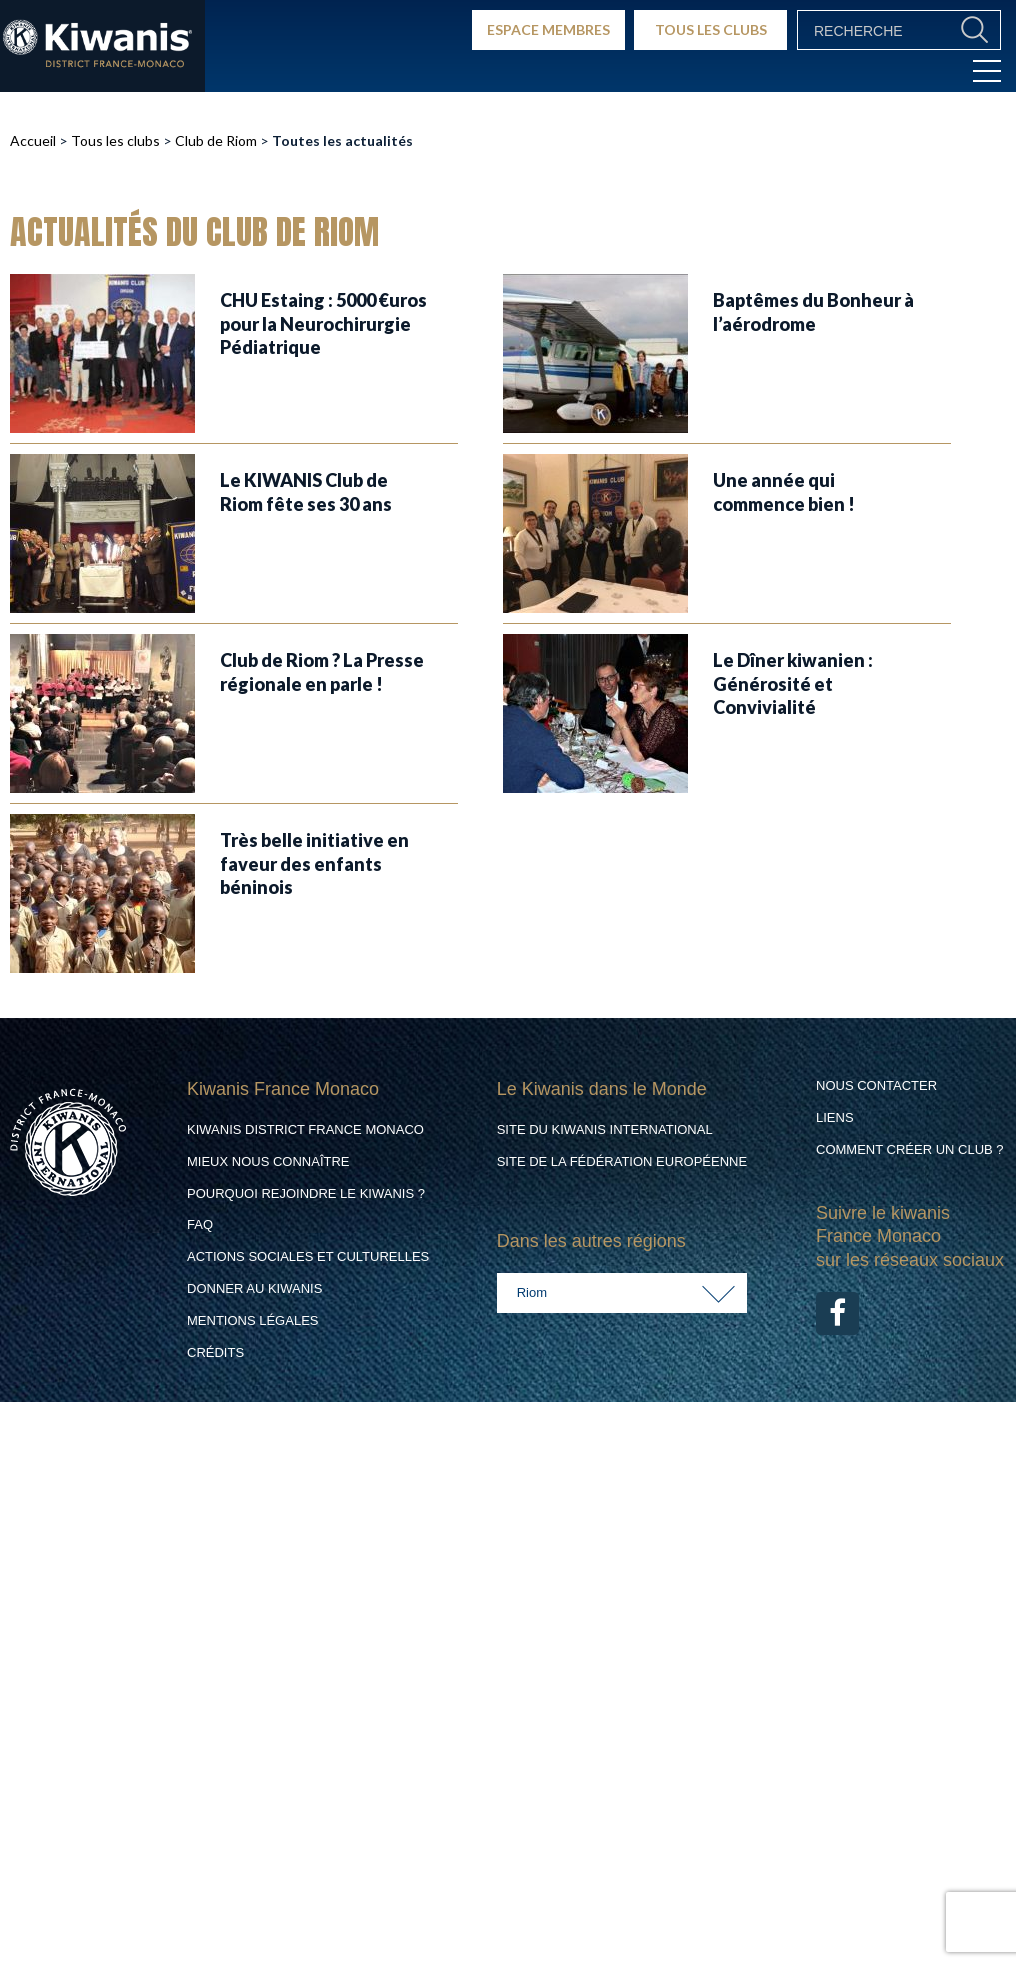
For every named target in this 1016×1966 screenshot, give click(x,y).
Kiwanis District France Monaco (305, 1129)
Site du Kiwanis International (605, 1129)
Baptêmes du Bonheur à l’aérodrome (813, 311)
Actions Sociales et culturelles (308, 1256)
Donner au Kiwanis (254, 1288)
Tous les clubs (115, 140)
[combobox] (622, 1293)
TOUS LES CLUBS (711, 29)
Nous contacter (876, 1085)
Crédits (215, 1352)
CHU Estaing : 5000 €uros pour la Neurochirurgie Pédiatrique (323, 323)
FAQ (200, 1224)
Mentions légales (252, 1320)
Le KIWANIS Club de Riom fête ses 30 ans (306, 491)
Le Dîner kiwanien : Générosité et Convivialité (793, 683)
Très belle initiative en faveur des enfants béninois (314, 863)
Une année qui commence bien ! (784, 491)
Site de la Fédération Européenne (622, 1161)
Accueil (33, 140)
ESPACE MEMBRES (548, 29)
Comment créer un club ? (910, 1149)
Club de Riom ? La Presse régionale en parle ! (322, 671)
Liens (835, 1117)
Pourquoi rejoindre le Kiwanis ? (306, 1193)
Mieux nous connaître (268, 1161)
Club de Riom (216, 140)
